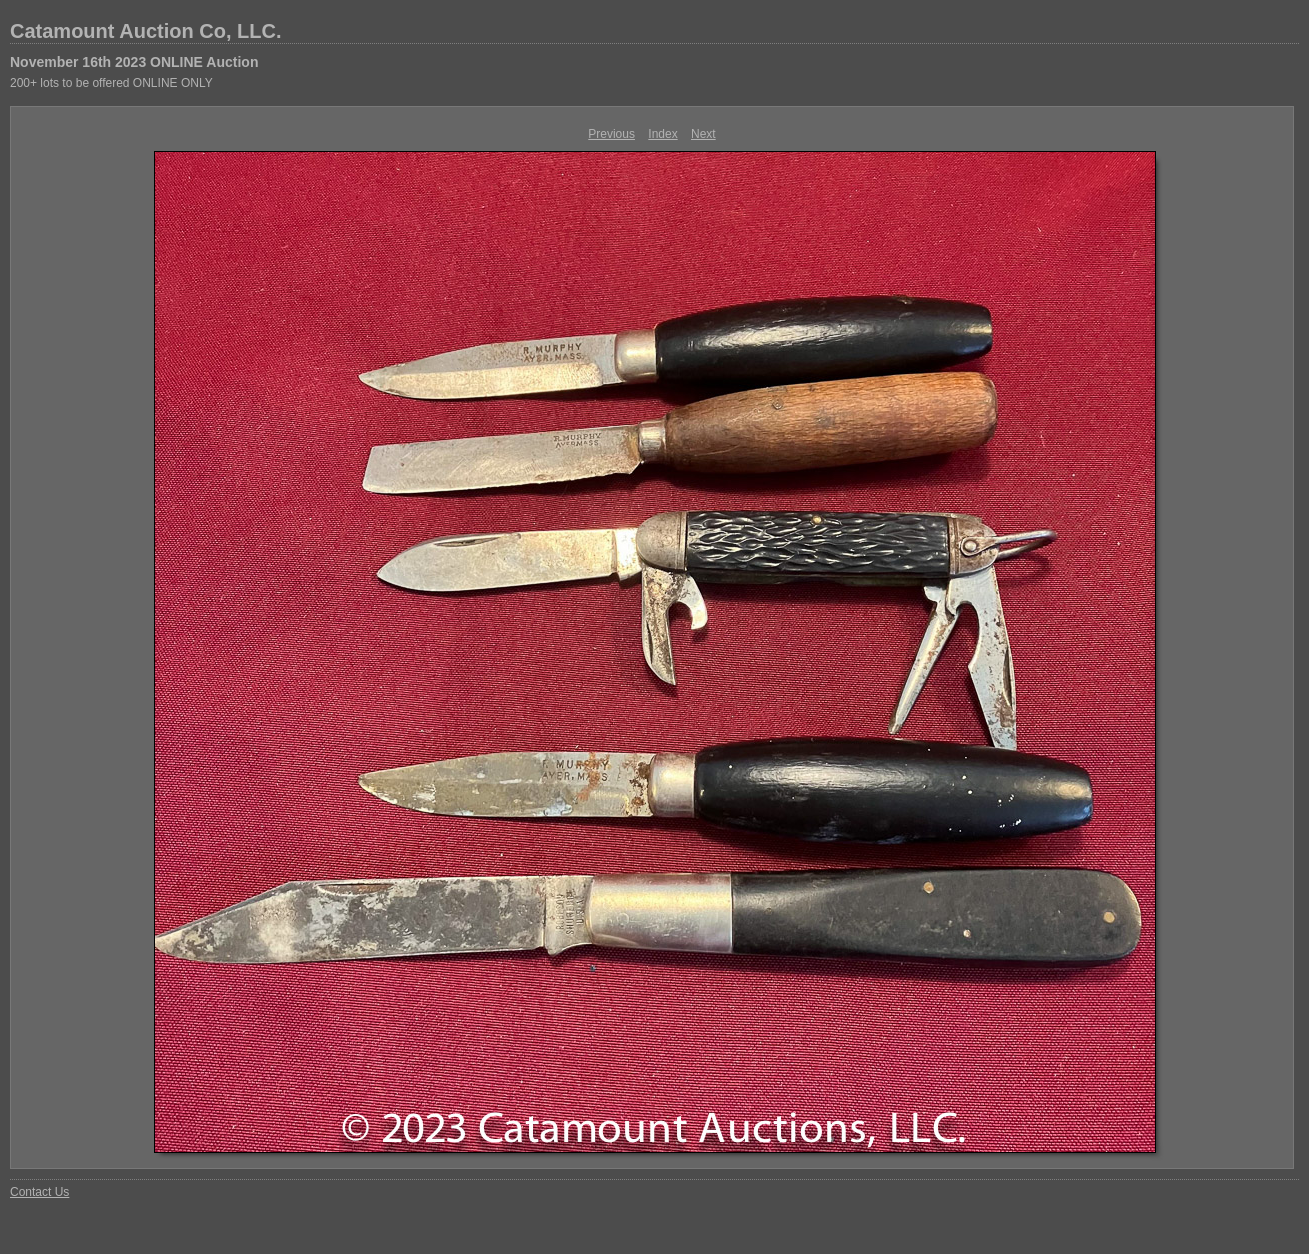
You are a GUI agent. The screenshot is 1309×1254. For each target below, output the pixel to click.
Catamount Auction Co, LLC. (145, 31)
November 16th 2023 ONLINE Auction (134, 62)
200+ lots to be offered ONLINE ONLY (111, 83)
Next (703, 134)
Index (662, 134)
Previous (611, 134)
